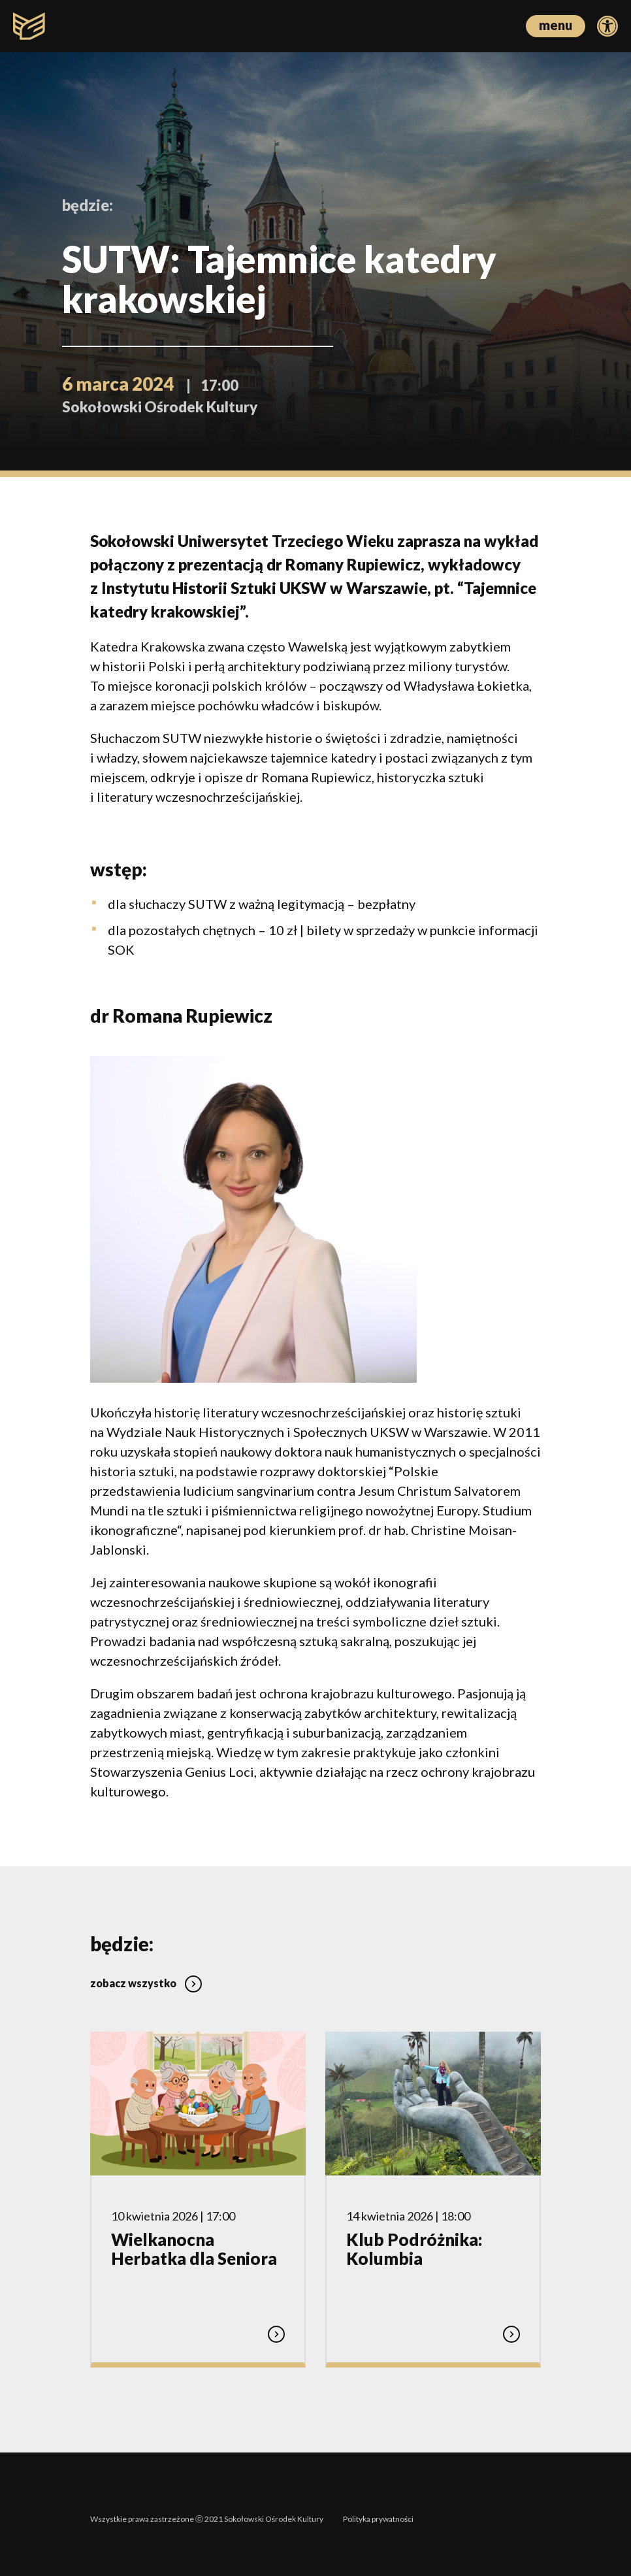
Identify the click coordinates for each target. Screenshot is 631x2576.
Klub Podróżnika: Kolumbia (414, 2239)
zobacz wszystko (146, 1973)
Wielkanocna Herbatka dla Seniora (194, 2239)
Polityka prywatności (378, 2509)
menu (555, 25)
